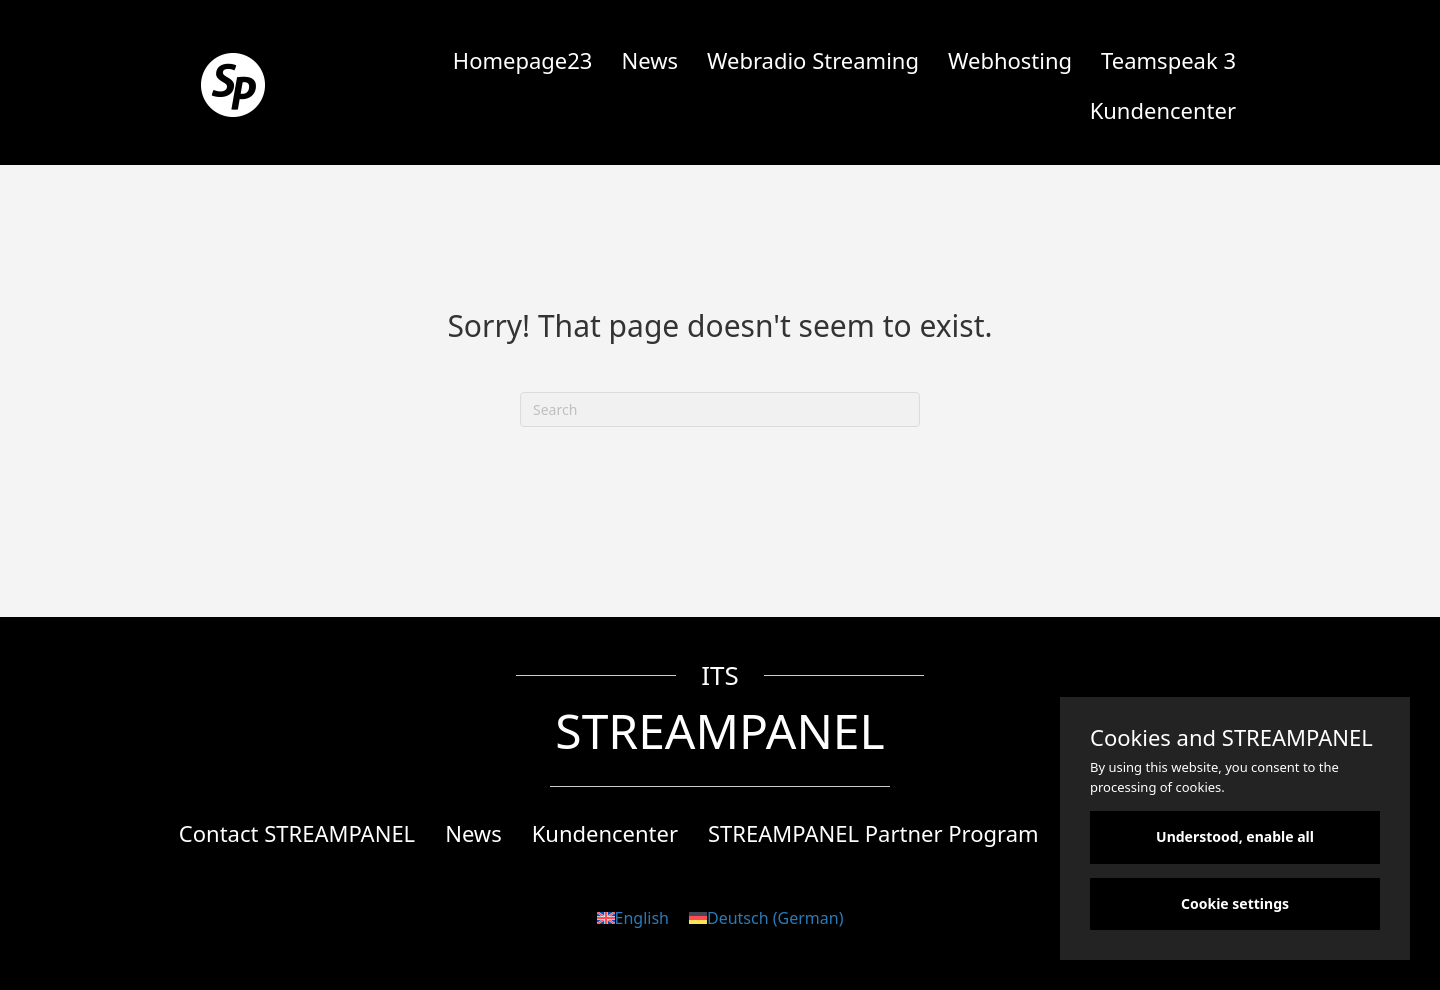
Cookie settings (1235, 903)
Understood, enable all (1235, 836)
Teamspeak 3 (1168, 60)
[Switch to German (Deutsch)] (766, 917)
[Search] (720, 409)
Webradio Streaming (813, 60)
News (649, 60)
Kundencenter (1163, 110)
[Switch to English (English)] (633, 917)
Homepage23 (523, 60)
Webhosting (1010, 60)
